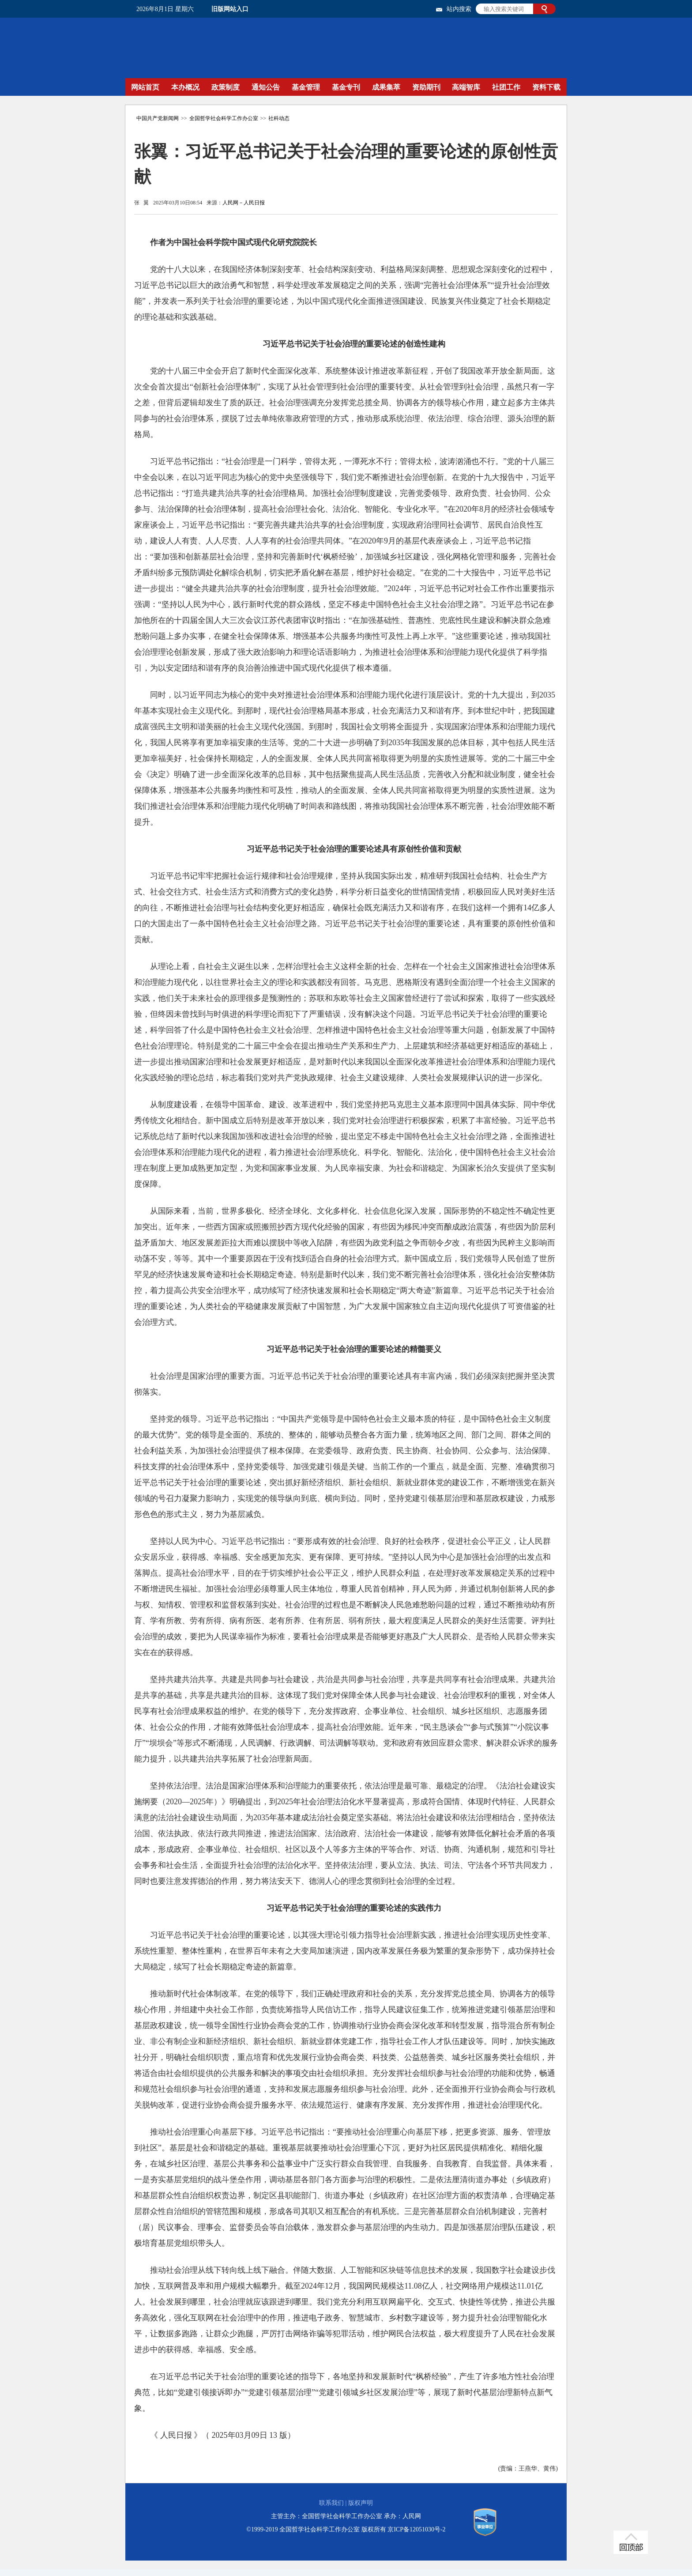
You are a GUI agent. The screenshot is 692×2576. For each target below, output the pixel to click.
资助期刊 (426, 87)
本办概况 (185, 87)
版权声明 (360, 2503)
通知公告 (266, 87)
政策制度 (225, 87)
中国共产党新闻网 (157, 118)
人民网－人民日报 (243, 203)
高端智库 (466, 87)
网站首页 (145, 87)
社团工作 (506, 87)
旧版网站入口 (229, 9)
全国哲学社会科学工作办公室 (223, 118)
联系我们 (331, 2503)
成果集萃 (386, 87)
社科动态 (279, 118)
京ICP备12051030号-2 (416, 2529)
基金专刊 (346, 87)
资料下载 (546, 87)
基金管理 (306, 87)
